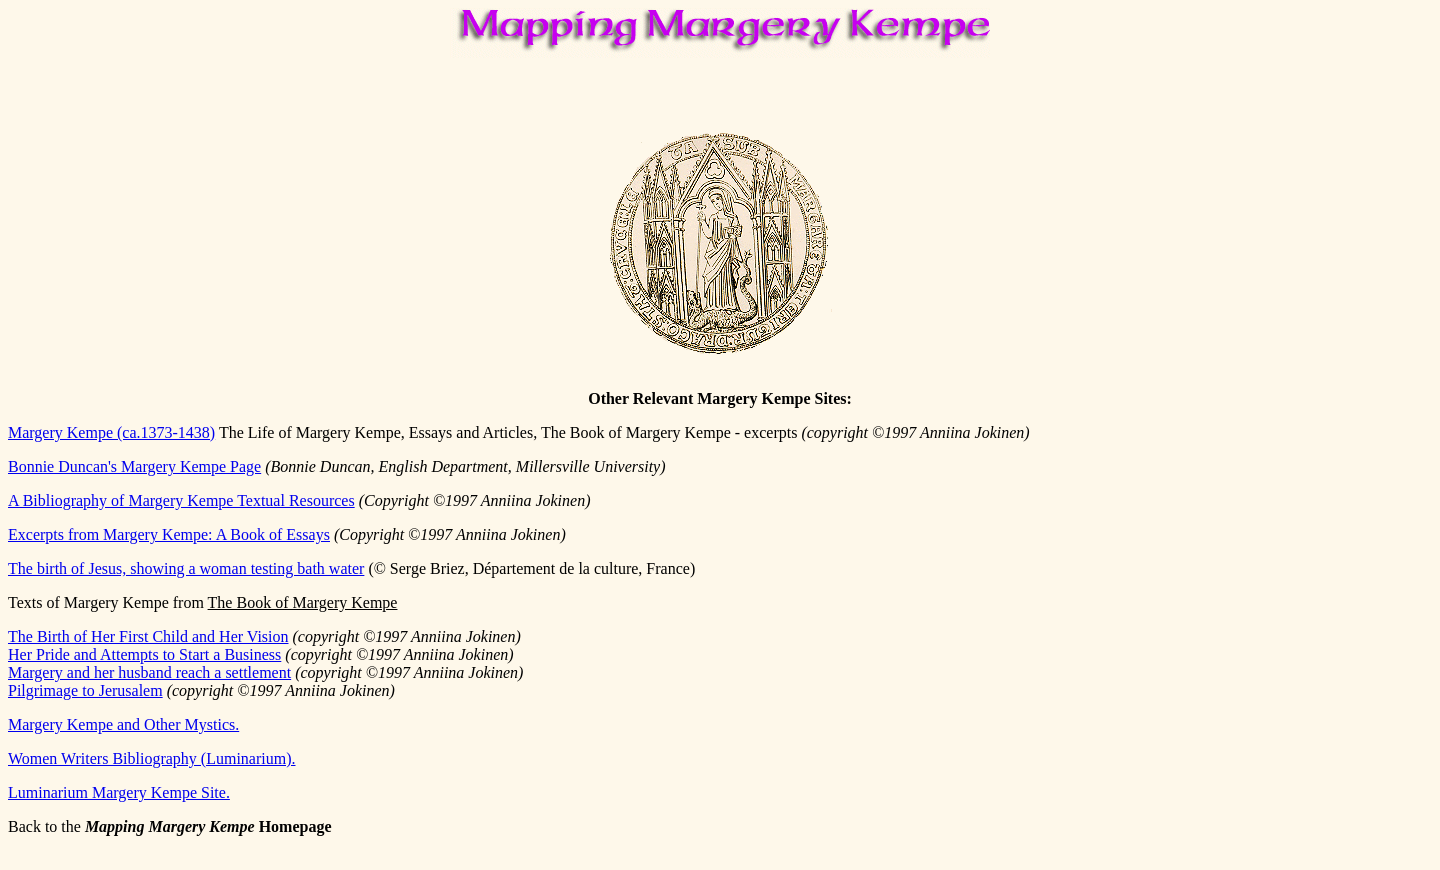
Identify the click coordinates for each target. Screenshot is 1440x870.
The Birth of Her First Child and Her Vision (148, 636)
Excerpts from (169, 534)
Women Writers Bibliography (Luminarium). (152, 758)
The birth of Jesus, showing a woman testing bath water (186, 568)
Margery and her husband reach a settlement (149, 672)
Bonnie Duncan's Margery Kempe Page (134, 466)
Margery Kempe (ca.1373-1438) (111, 432)
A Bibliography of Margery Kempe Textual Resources (181, 500)
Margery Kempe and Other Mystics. (123, 724)
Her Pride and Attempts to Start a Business (144, 654)
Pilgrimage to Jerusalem (85, 690)
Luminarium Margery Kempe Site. (119, 792)
